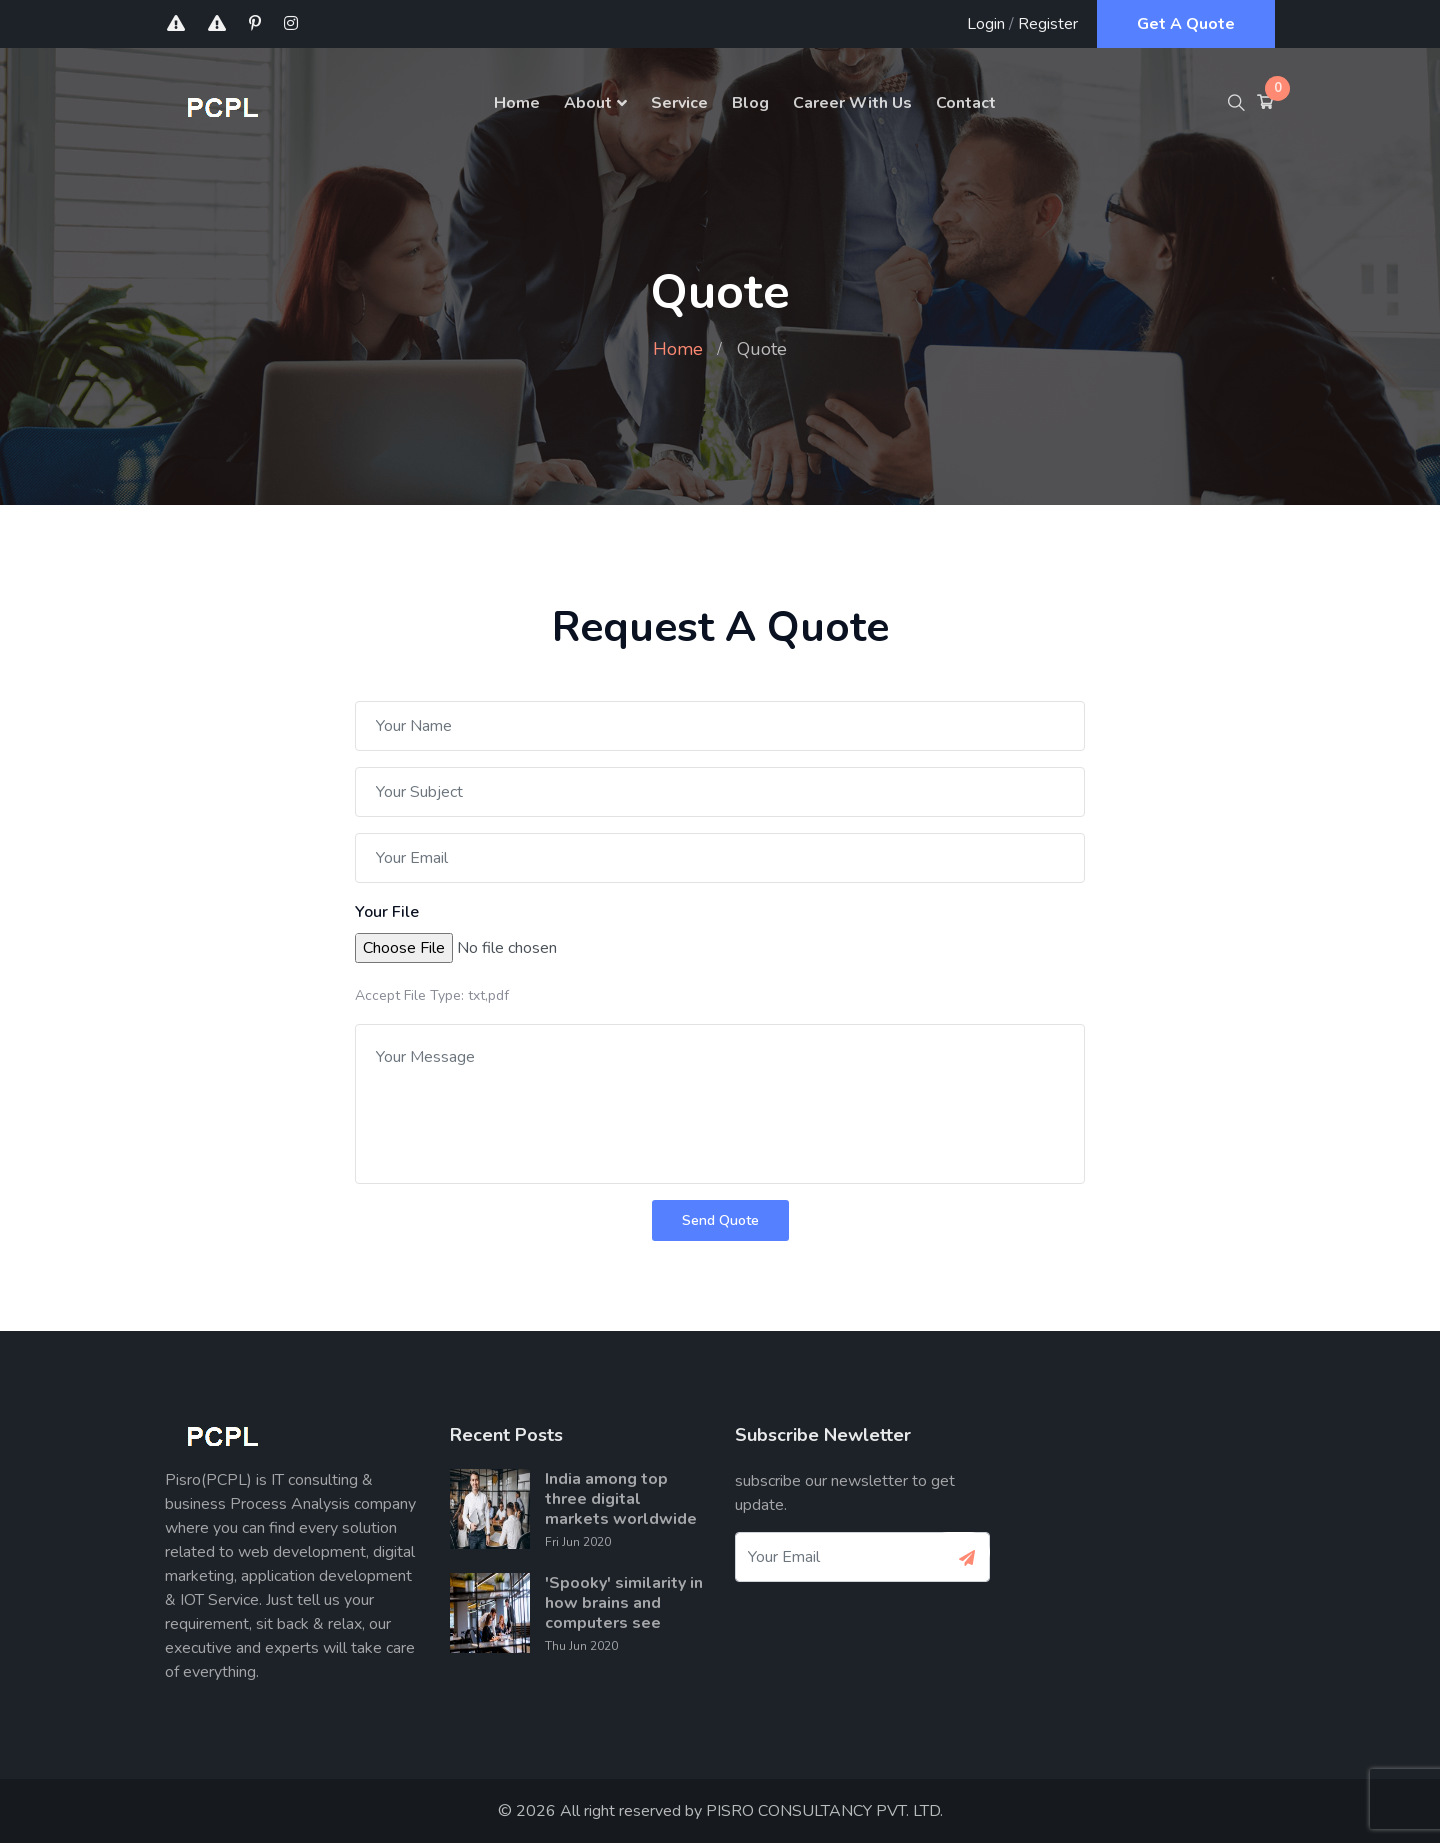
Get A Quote (1186, 24)
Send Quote (720, 1220)
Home (517, 103)
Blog (750, 103)
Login (986, 24)
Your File (387, 912)
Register (1048, 24)
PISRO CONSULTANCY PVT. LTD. (824, 1811)
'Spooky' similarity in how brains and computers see (624, 1603)
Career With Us (852, 103)
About (588, 103)
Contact (966, 103)
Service (679, 103)
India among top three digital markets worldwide (621, 1499)
